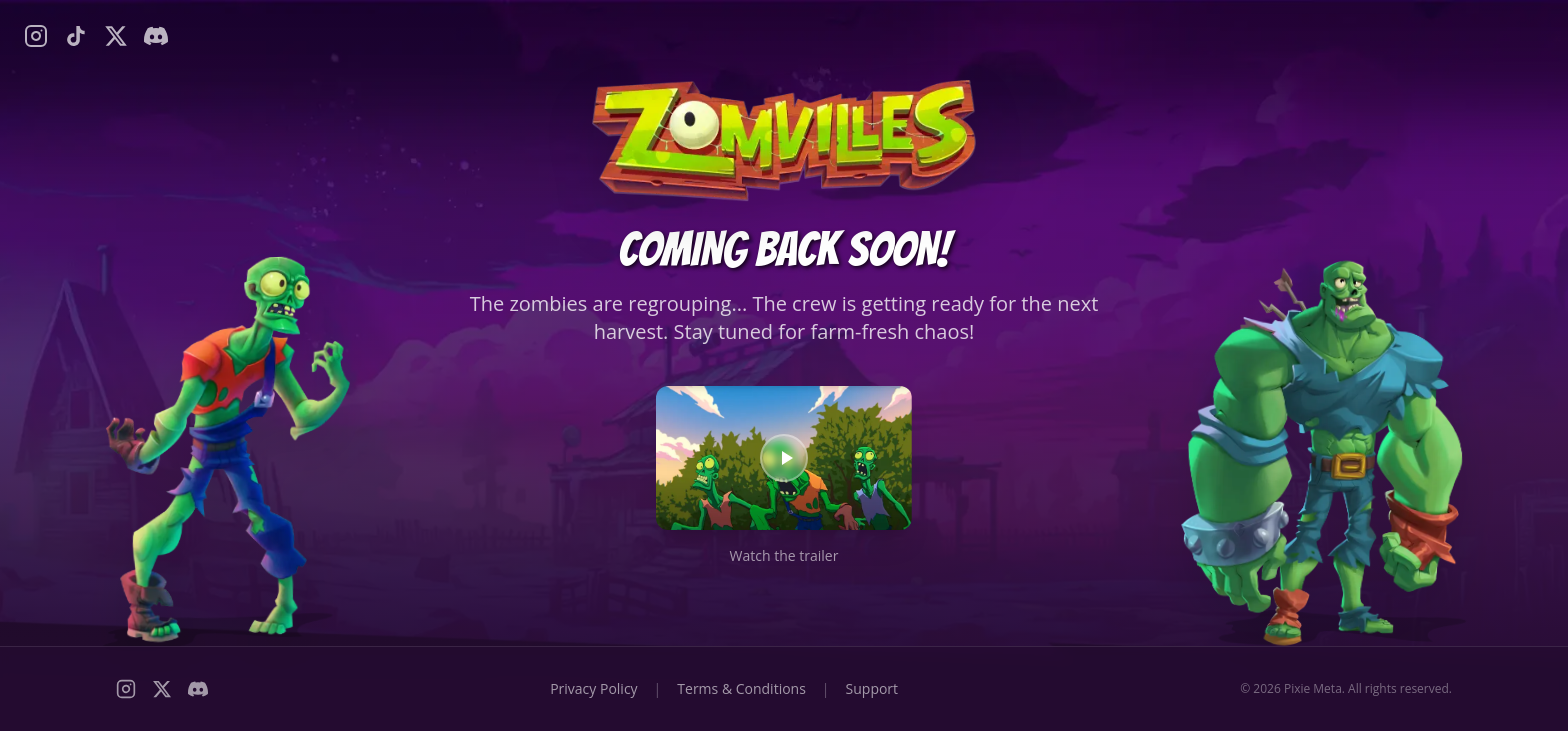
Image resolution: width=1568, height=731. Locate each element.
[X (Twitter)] (116, 36)
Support (872, 688)
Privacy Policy (593, 688)
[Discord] (156, 36)
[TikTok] (76, 36)
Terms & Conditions (741, 688)
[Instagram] (36, 36)
